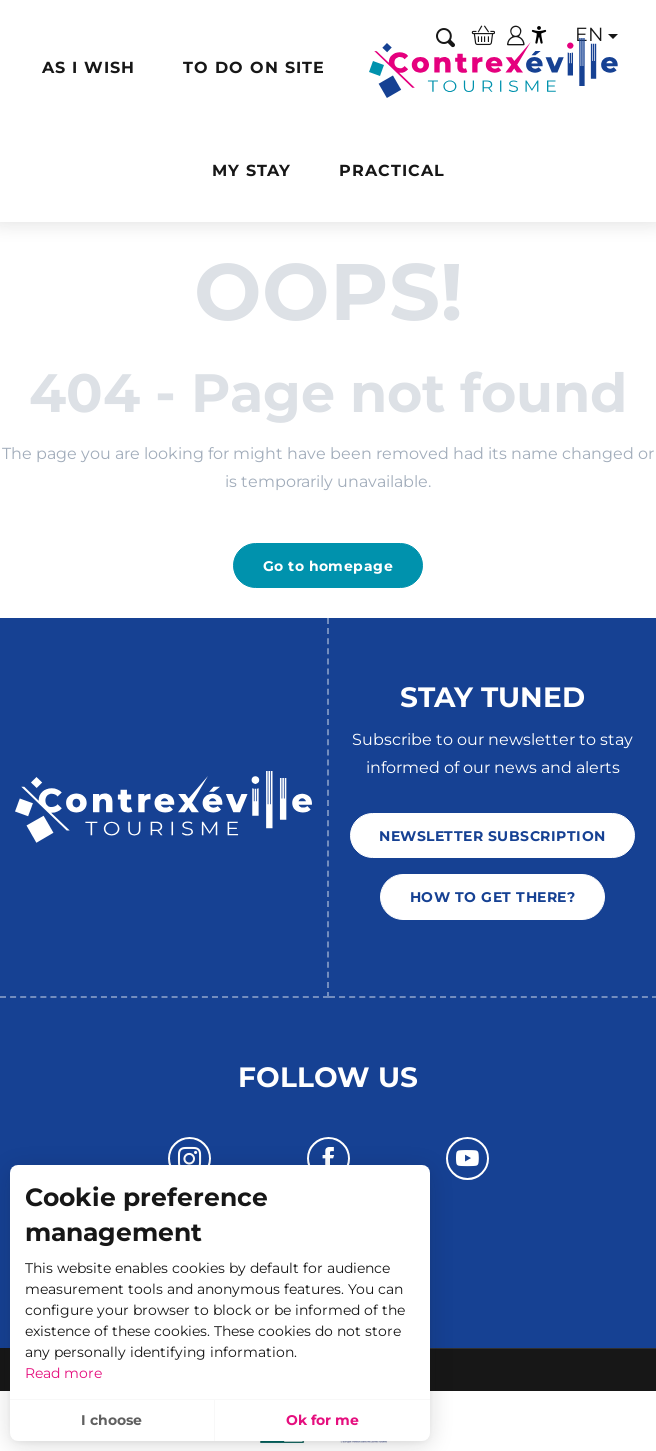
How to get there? (492, 897)
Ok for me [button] (322, 1420)
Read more (63, 1373)
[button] (88, 68)
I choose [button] (111, 1420)
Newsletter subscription (492, 836)
